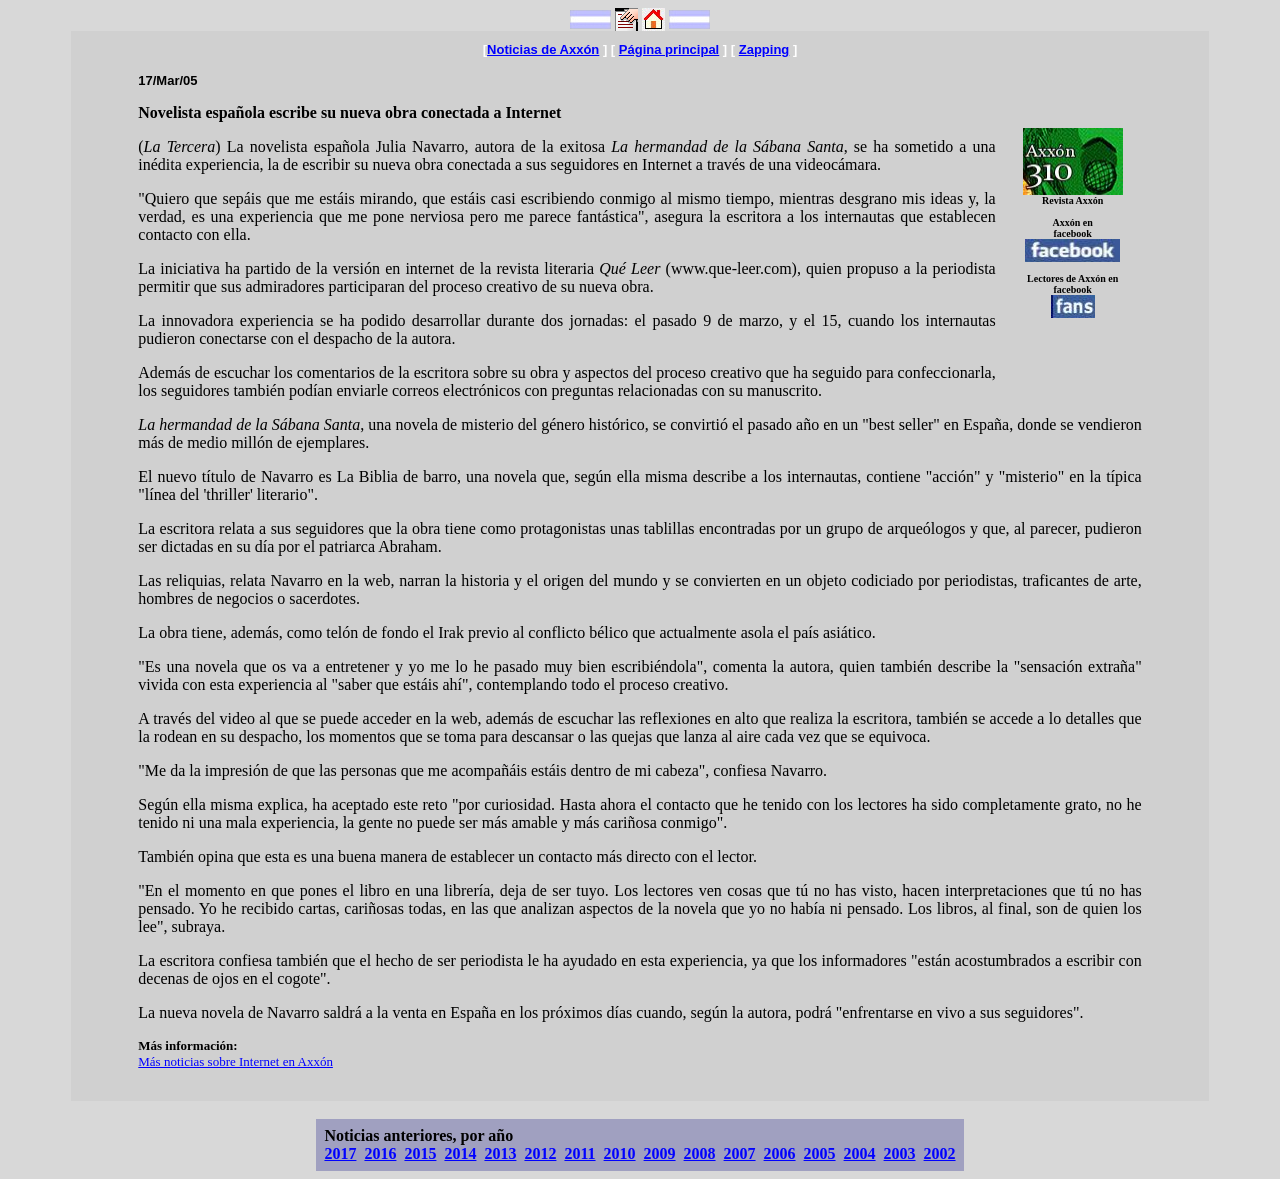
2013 (500, 1153)
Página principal (669, 49)
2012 (540, 1153)
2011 (579, 1153)
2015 (420, 1153)
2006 (780, 1153)
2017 (340, 1153)
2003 (900, 1153)
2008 (700, 1153)
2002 (940, 1153)
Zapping (764, 49)
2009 (660, 1153)
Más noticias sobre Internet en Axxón (235, 1061)
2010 (620, 1153)
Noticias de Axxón (543, 49)
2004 (860, 1153)
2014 (460, 1153)
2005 (820, 1153)
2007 (740, 1153)
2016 (380, 1153)
